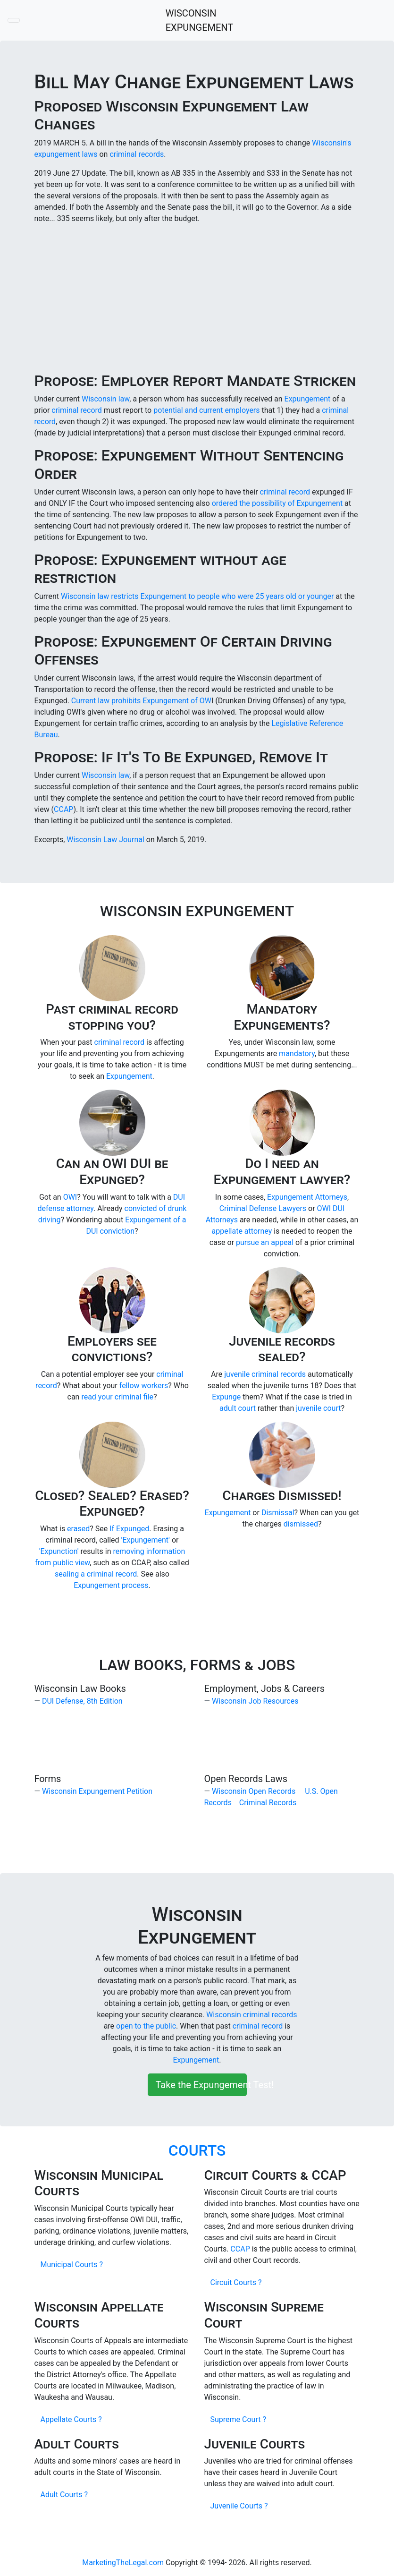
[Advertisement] (197, 298)
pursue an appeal (264, 1242)
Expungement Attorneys (307, 1197)
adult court (237, 1408)
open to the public (146, 2026)
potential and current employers (207, 410)
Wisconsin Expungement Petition (97, 1791)
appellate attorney (242, 1231)
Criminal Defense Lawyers (262, 1208)
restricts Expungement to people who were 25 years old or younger (223, 596)
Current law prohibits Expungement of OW (141, 700)
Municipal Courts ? (72, 2264)
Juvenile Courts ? (239, 2505)
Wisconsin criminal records (251, 2014)
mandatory (297, 1053)
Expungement (308, 398)
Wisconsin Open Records (253, 1791)
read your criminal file (117, 1396)
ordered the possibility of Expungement (277, 503)
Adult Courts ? (64, 2494)
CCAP (63, 809)
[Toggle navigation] (14, 20)
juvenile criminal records (265, 1374)
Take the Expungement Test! (201, 2084)
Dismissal (277, 1512)
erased (78, 1528)
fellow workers (143, 1385)
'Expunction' (59, 1551)
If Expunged (129, 1528)
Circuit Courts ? (236, 2282)
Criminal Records (267, 1802)
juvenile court (318, 1408)
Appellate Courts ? (71, 2419)
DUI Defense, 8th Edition (82, 1701)
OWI (70, 1197)
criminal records (136, 154)
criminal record (77, 410)
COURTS (197, 2150)
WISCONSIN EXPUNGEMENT (200, 20)
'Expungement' (145, 1539)
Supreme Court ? (238, 2419)
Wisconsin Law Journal (105, 839)
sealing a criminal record (96, 1573)
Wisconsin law (105, 398)
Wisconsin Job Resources (255, 1701)
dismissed (301, 1523)
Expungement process (111, 1585)
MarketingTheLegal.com (123, 2562)
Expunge (226, 1396)
